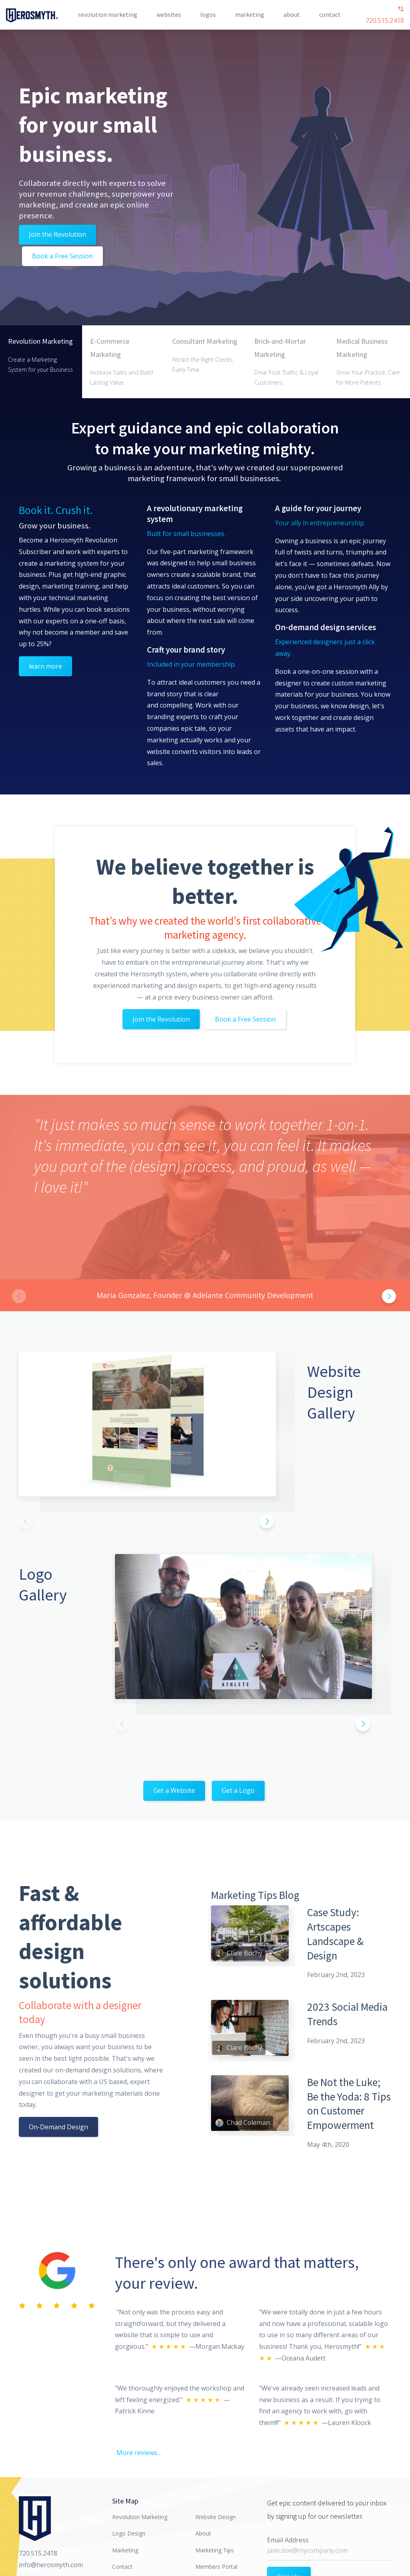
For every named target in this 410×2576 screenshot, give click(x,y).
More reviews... (139, 2452)
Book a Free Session (62, 256)
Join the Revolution (57, 234)
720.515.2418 (385, 15)
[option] (205, 1203)
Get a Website (174, 1790)
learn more (45, 666)
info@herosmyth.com (51, 2564)
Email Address (288, 2540)
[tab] (41, 361)
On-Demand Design (58, 2126)
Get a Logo (238, 1790)
